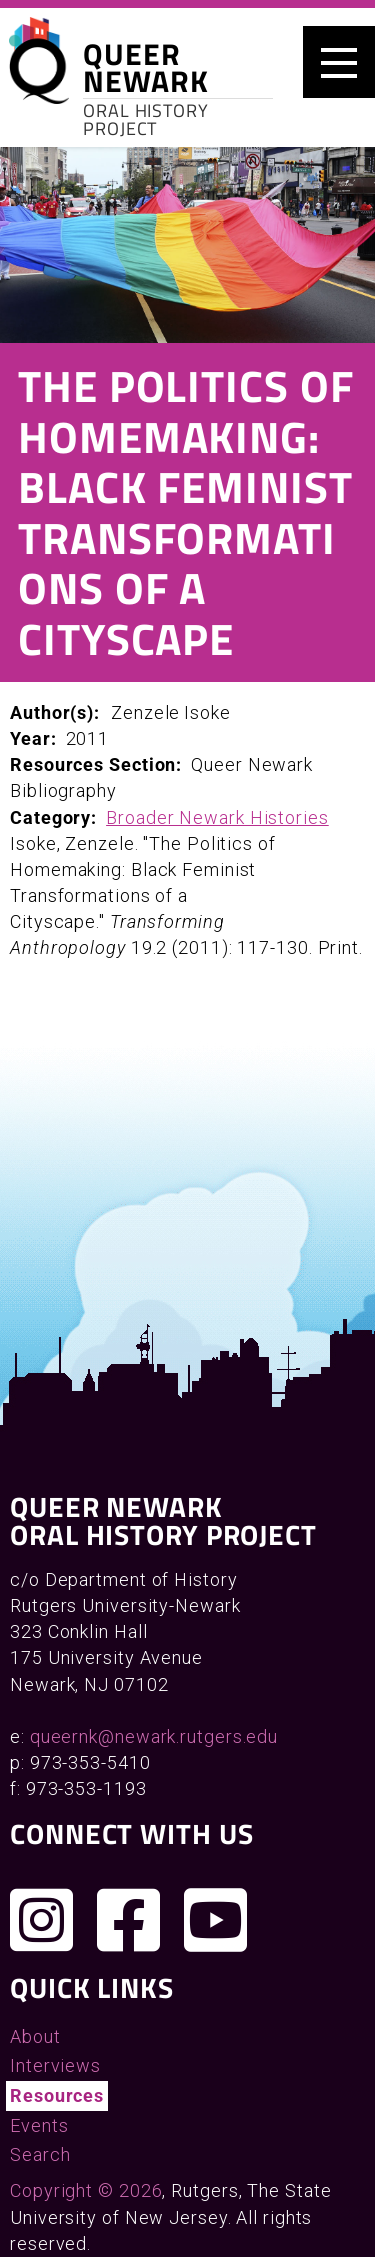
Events (39, 2125)
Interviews (55, 2065)
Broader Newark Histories (217, 817)
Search (40, 2154)
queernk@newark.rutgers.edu (154, 1736)
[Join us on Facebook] (129, 1920)
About (35, 2036)
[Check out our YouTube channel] (216, 1920)
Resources (57, 2095)
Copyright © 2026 (86, 2190)
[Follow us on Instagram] (42, 1920)
